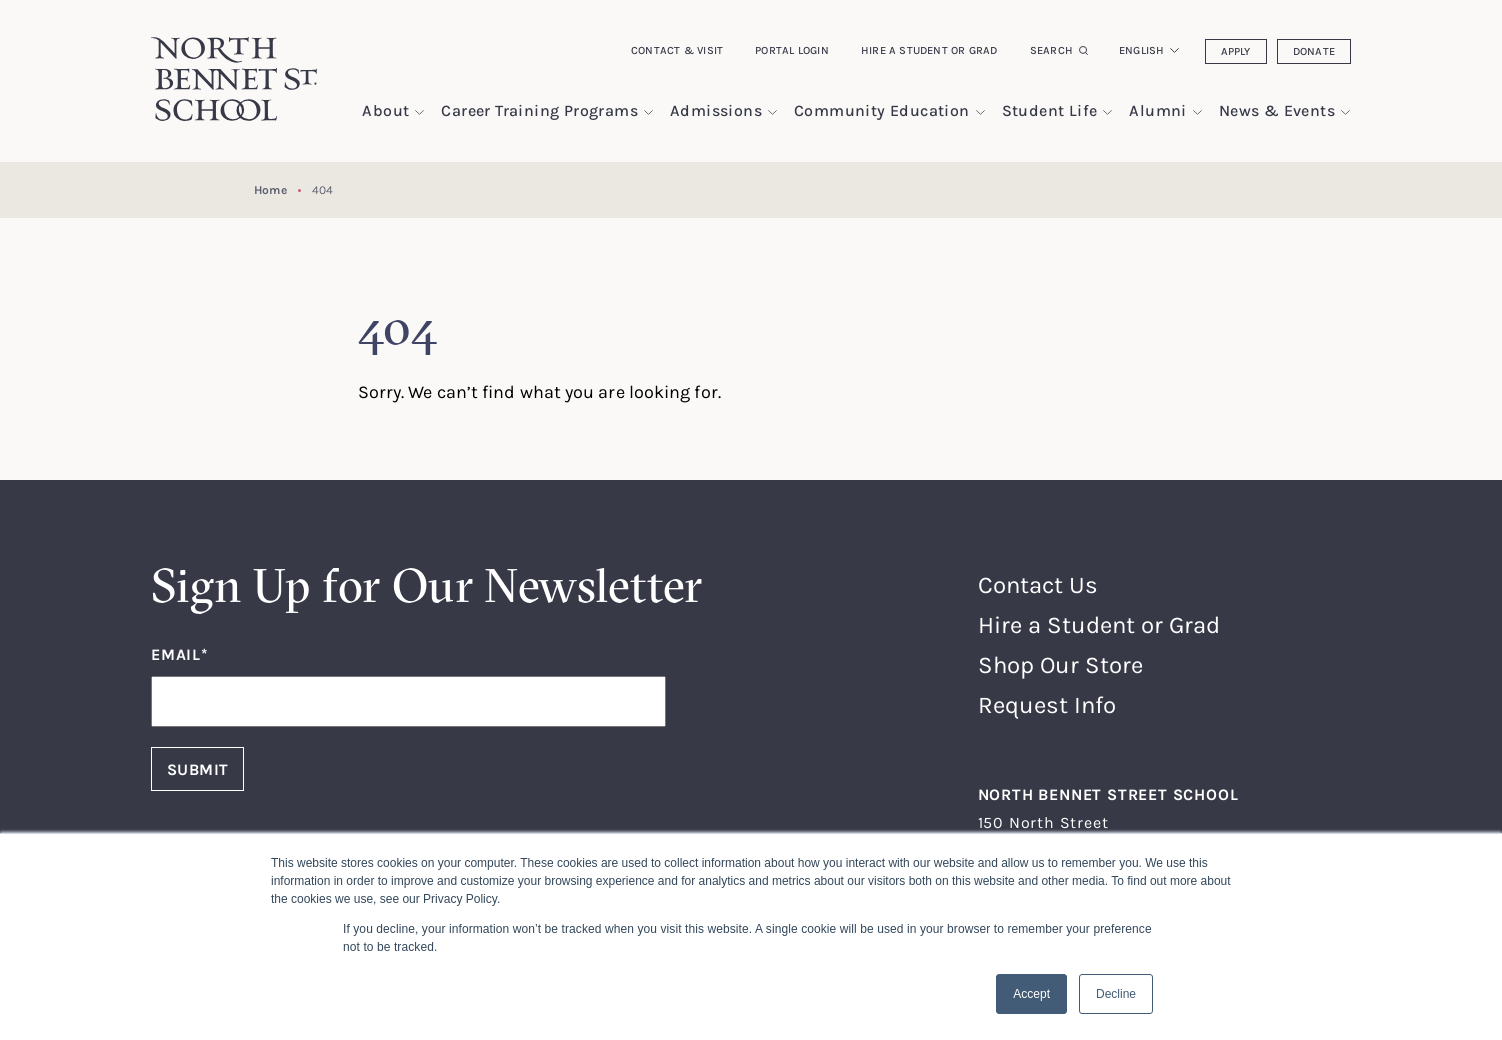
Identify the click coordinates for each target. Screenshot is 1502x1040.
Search (1051, 50)
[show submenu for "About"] (419, 112)
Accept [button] (1031, 994)
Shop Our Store (1060, 664)
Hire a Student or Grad (929, 50)
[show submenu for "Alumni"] (1197, 112)
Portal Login (792, 50)
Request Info (1047, 704)
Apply (1236, 51)
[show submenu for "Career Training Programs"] (648, 112)
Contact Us (1038, 584)
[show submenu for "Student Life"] (1107, 112)
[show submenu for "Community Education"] (980, 112)
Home (270, 189)
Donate (1314, 51)
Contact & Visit (677, 50)
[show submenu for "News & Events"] (1345, 112)
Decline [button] (1116, 994)
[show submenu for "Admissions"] (772, 112)
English (1142, 50)
